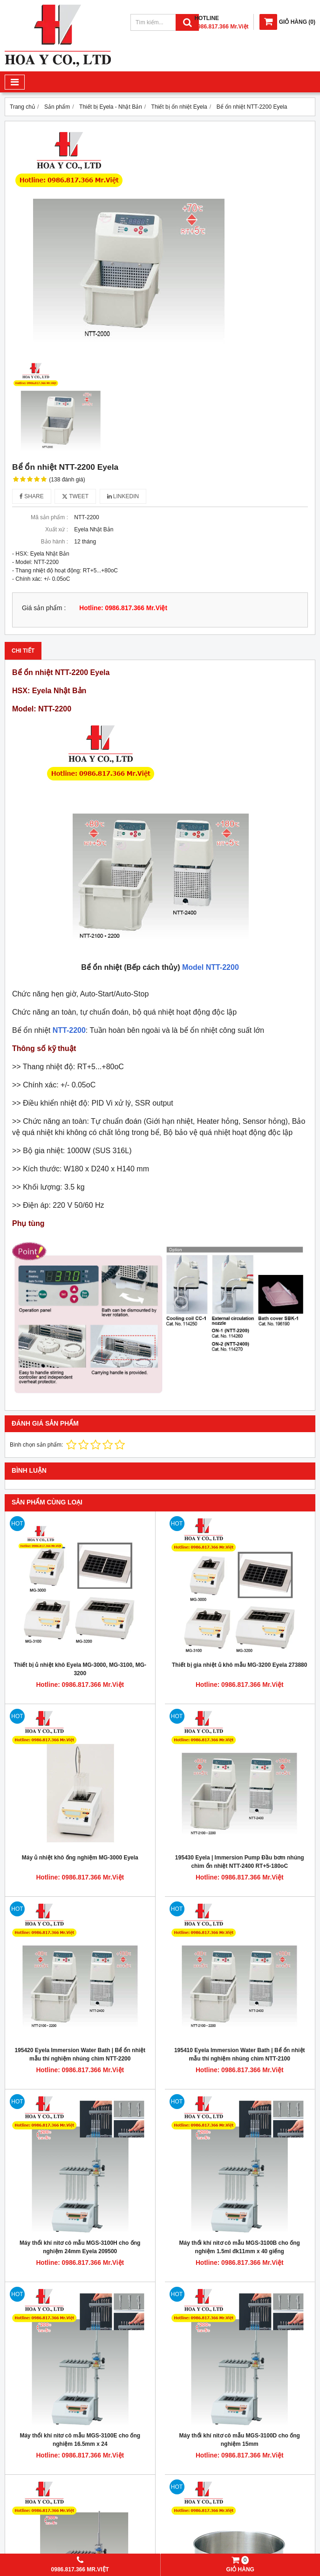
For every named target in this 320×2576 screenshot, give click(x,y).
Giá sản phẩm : (44, 608)
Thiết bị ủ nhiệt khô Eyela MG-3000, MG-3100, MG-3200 (80, 1669)
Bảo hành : (54, 541)
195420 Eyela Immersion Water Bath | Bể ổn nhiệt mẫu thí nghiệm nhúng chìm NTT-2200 (79, 2054)
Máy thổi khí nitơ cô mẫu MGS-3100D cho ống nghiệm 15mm (239, 2439)
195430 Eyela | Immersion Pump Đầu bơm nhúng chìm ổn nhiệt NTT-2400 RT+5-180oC (239, 1861)
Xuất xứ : (56, 529)
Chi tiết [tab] (23, 650)
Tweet (75, 496)
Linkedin (123, 496)
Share (32, 496)
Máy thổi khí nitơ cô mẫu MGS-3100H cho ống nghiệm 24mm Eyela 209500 (80, 2247)
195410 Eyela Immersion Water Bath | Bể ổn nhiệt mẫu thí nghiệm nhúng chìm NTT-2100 (239, 2054)
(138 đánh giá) (67, 479)
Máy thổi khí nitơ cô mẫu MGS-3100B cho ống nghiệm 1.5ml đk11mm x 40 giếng (239, 2247)
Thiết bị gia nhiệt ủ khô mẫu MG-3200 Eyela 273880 (239, 1665)
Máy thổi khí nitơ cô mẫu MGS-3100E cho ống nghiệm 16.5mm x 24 (80, 2439)
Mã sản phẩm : (49, 517)
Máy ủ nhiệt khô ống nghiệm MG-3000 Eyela (80, 1857)
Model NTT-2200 (210, 967)
